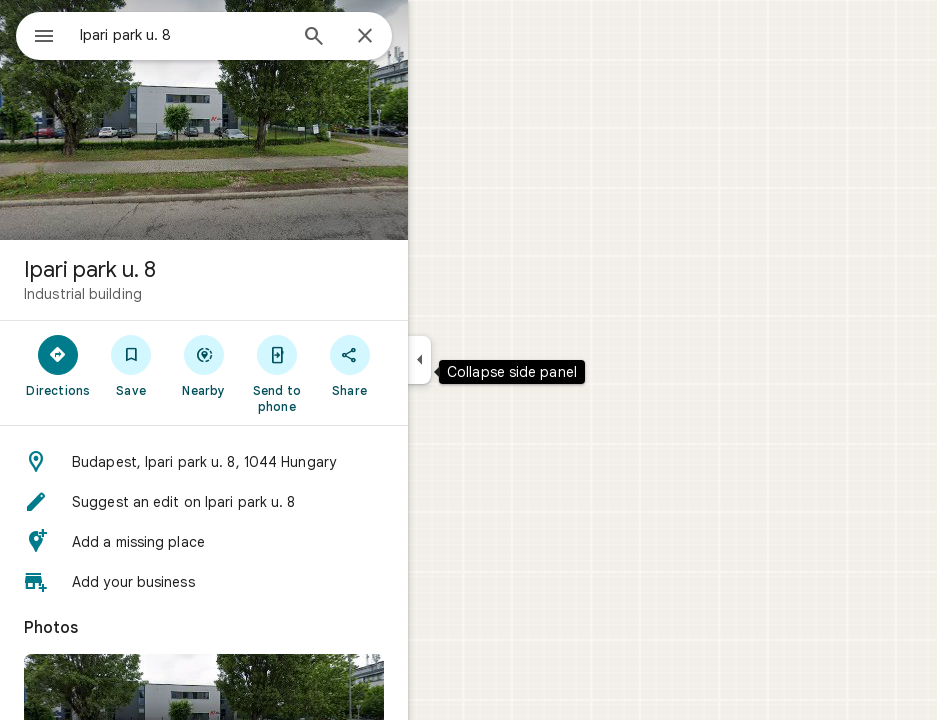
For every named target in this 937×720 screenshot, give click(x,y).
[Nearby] (204, 365)
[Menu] (44, 38)
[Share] (349, 365)
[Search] (314, 38)
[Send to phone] (276, 373)
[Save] (131, 365)
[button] (204, 462)
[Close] (365, 37)
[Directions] (58, 365)
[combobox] (183, 35)
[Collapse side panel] (419, 360)
